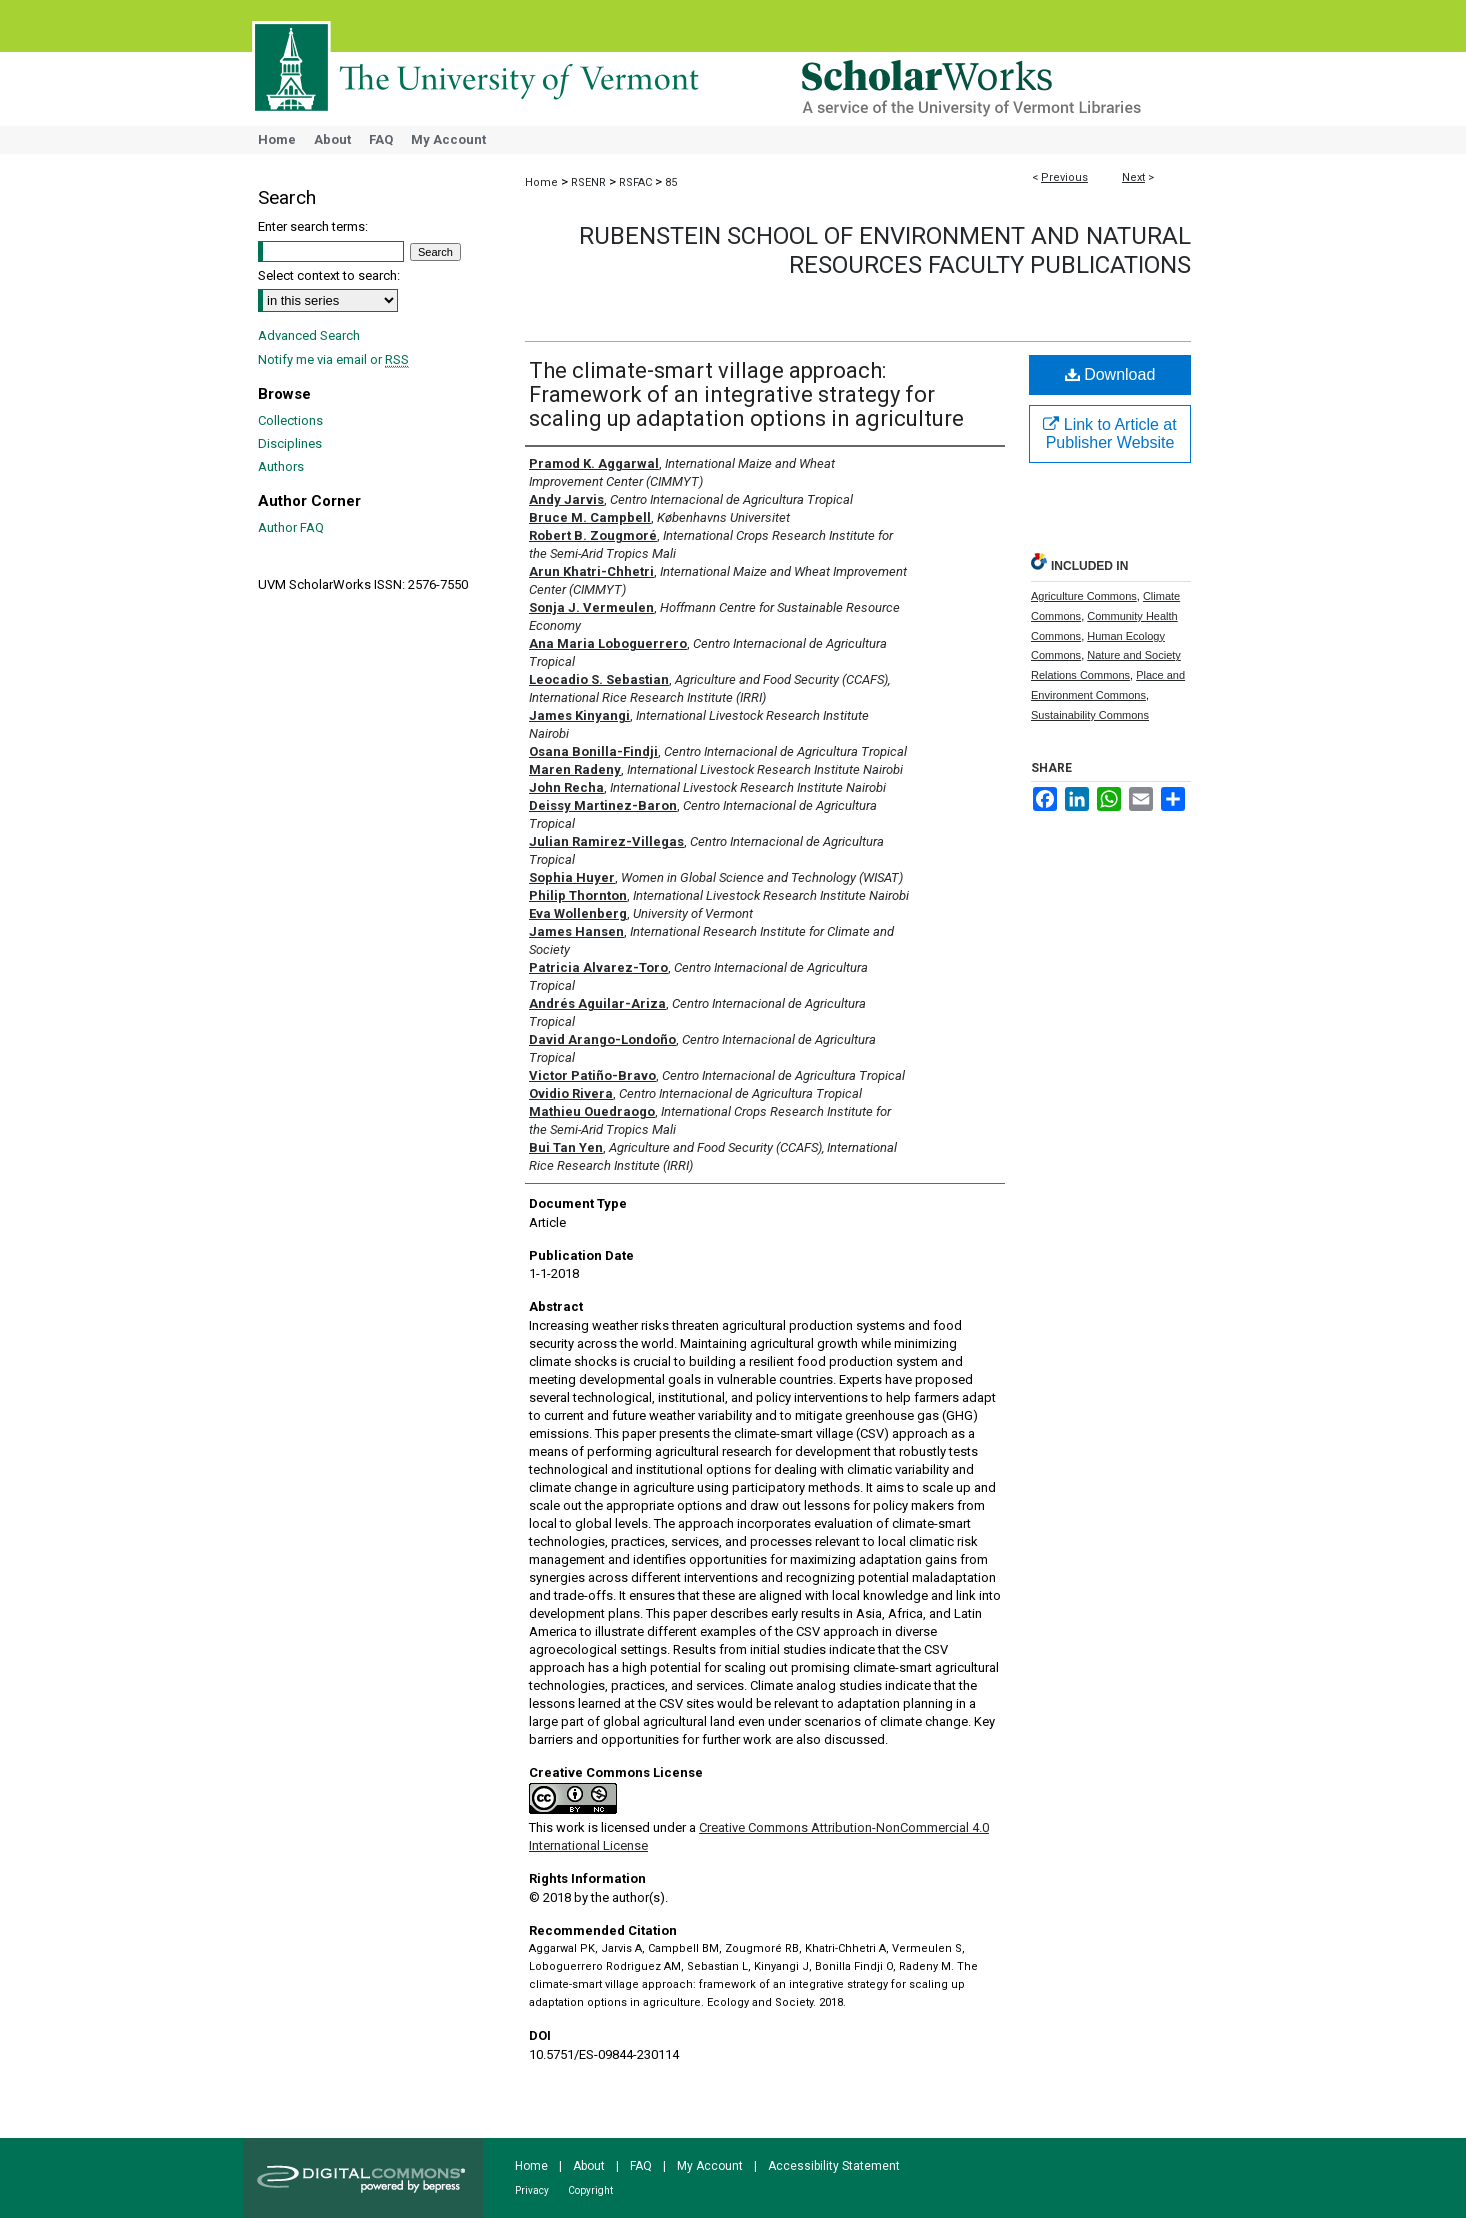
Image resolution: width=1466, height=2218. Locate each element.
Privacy (532, 2190)
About (589, 2166)
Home (541, 182)
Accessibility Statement (834, 2166)
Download (1110, 374)
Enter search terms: (313, 226)
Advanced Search (309, 335)
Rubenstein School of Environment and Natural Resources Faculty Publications (885, 250)
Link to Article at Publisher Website (1109, 433)
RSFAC (635, 182)
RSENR (588, 182)
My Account (710, 2166)
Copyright (590, 2190)
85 (671, 182)
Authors (281, 466)
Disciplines (290, 443)
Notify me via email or (333, 359)
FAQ (641, 2166)
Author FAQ (291, 527)
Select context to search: (329, 275)
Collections (290, 420)
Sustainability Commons (1090, 715)
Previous (1064, 177)
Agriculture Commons (1084, 596)
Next (1133, 177)
